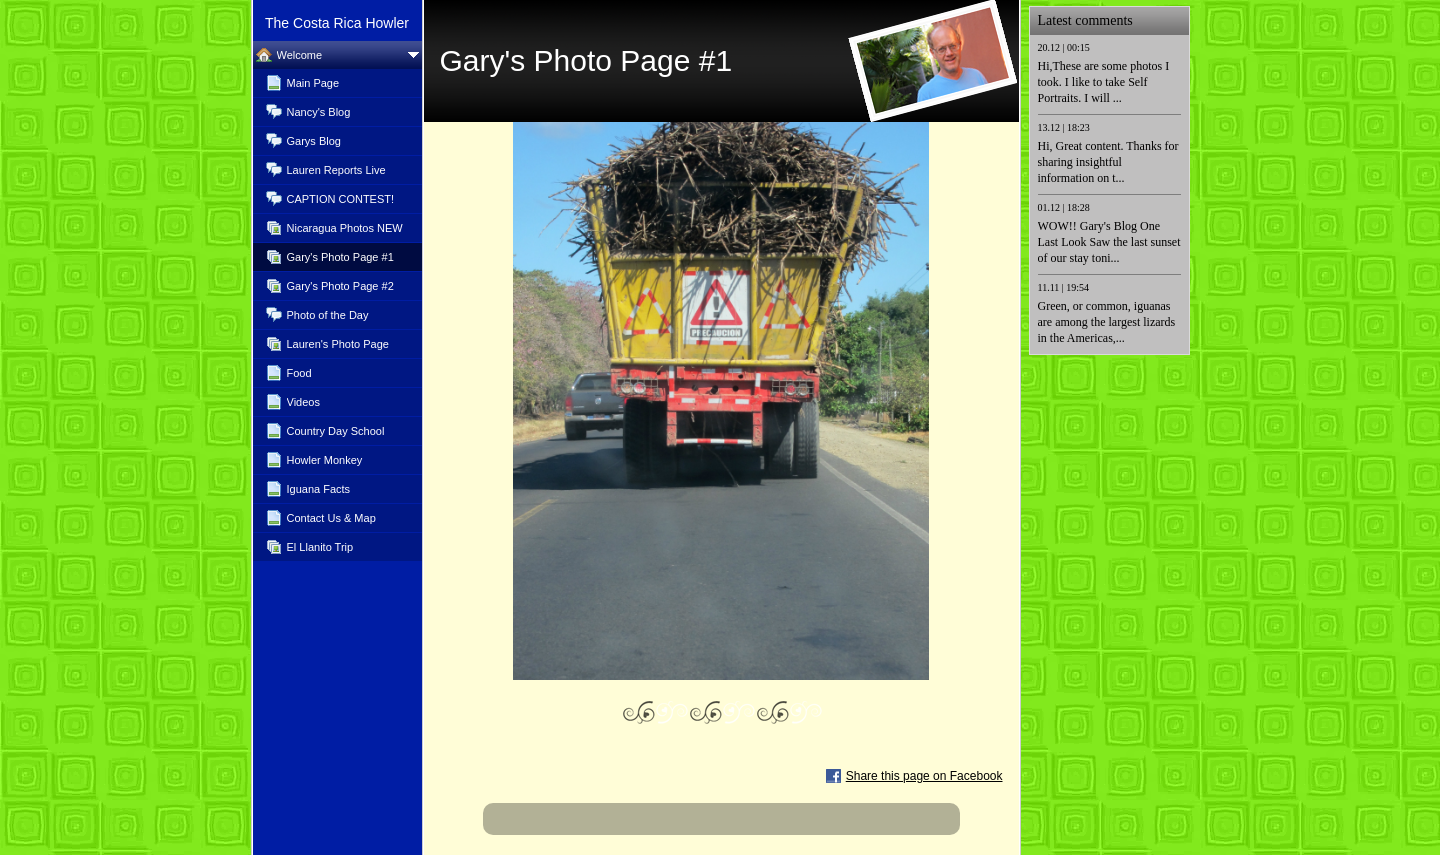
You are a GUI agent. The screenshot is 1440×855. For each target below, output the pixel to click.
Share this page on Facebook (924, 776)
